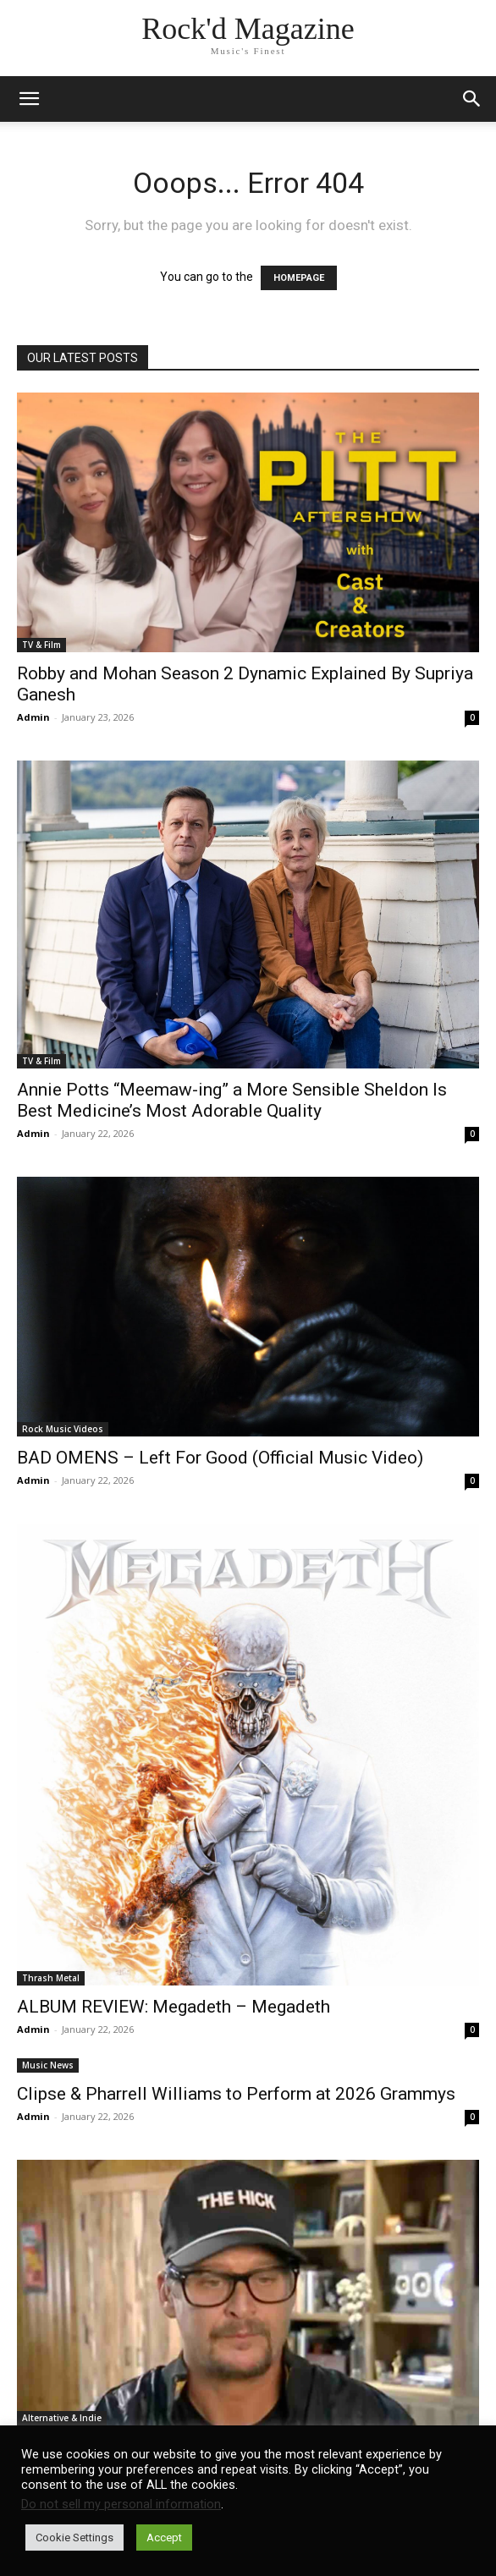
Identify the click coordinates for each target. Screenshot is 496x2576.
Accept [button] (164, 2537)
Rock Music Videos (62, 1429)
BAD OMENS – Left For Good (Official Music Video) (220, 1457)
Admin (33, 717)
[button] (472, 99)
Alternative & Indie (62, 2418)
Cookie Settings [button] (74, 2537)
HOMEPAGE (298, 277)
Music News (48, 2065)
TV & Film (41, 645)
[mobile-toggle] (29, 99)
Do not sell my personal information (121, 2504)
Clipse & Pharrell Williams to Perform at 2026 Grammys (236, 2094)
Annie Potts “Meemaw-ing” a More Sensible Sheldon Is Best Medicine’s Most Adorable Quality (232, 1100)
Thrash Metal (51, 1978)
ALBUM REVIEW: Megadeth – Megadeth (173, 2007)
